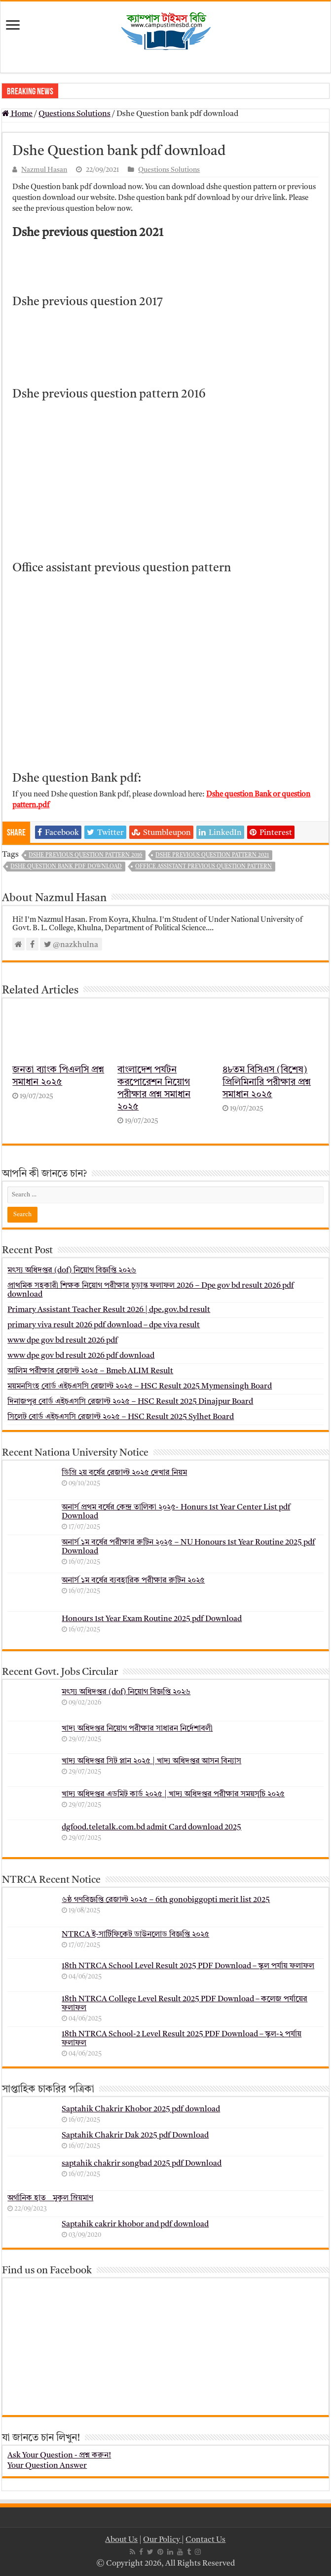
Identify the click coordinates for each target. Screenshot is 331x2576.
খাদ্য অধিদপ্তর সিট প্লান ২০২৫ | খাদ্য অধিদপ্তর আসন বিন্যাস (151, 1761)
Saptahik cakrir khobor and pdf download (135, 2224)
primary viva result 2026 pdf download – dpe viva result (103, 1325)
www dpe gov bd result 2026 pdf (62, 1341)
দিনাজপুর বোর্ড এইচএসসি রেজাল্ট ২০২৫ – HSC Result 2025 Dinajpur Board (130, 1402)
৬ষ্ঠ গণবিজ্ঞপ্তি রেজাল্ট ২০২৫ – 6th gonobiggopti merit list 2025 (166, 1900)
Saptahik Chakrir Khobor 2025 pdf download (141, 2109)
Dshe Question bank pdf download (66, 867)
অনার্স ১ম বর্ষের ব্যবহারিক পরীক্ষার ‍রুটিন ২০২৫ (133, 1581)
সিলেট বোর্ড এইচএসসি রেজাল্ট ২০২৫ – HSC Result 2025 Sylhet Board (120, 1417)
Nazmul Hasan (44, 170)
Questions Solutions (74, 114)
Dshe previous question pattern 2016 (85, 855)
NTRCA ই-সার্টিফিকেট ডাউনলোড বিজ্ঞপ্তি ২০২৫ (135, 1935)
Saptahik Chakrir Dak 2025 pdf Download (135, 2136)
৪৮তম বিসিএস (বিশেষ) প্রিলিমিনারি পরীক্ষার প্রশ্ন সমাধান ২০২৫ (266, 1083)
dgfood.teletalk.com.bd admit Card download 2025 (151, 1827)
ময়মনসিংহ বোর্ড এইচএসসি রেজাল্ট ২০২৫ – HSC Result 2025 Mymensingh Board (139, 1386)
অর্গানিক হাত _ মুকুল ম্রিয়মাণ (50, 2198)
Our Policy (162, 2540)
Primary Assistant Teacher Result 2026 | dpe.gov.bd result (108, 1310)
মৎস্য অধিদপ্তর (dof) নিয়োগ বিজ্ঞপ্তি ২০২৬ (71, 1270)
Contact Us (205, 2540)
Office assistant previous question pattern (203, 867)
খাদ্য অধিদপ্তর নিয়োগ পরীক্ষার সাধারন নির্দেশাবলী (137, 1729)
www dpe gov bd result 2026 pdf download (80, 1356)
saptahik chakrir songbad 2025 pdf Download (141, 2164)
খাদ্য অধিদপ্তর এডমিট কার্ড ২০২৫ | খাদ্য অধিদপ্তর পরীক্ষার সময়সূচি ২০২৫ (173, 1794)
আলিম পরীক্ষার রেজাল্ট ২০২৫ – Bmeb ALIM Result (90, 1371)
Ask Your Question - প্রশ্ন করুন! (59, 2455)
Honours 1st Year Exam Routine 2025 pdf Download (152, 1619)
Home (17, 114)
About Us (121, 2540)
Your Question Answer (47, 2466)
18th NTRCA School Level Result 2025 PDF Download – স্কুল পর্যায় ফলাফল (188, 1966)
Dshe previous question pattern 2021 (212, 855)
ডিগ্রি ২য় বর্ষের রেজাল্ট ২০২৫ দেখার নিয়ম (124, 1473)
